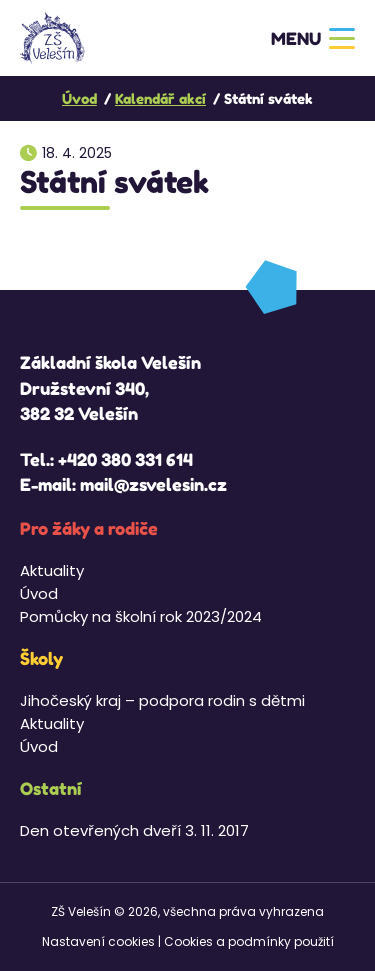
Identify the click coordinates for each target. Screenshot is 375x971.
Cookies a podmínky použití (249, 941)
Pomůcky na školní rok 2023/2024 (141, 616)
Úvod (39, 593)
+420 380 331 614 (125, 459)
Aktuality (52, 570)
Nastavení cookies (98, 941)
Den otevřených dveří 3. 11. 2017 (134, 830)
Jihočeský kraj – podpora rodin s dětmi (162, 700)
